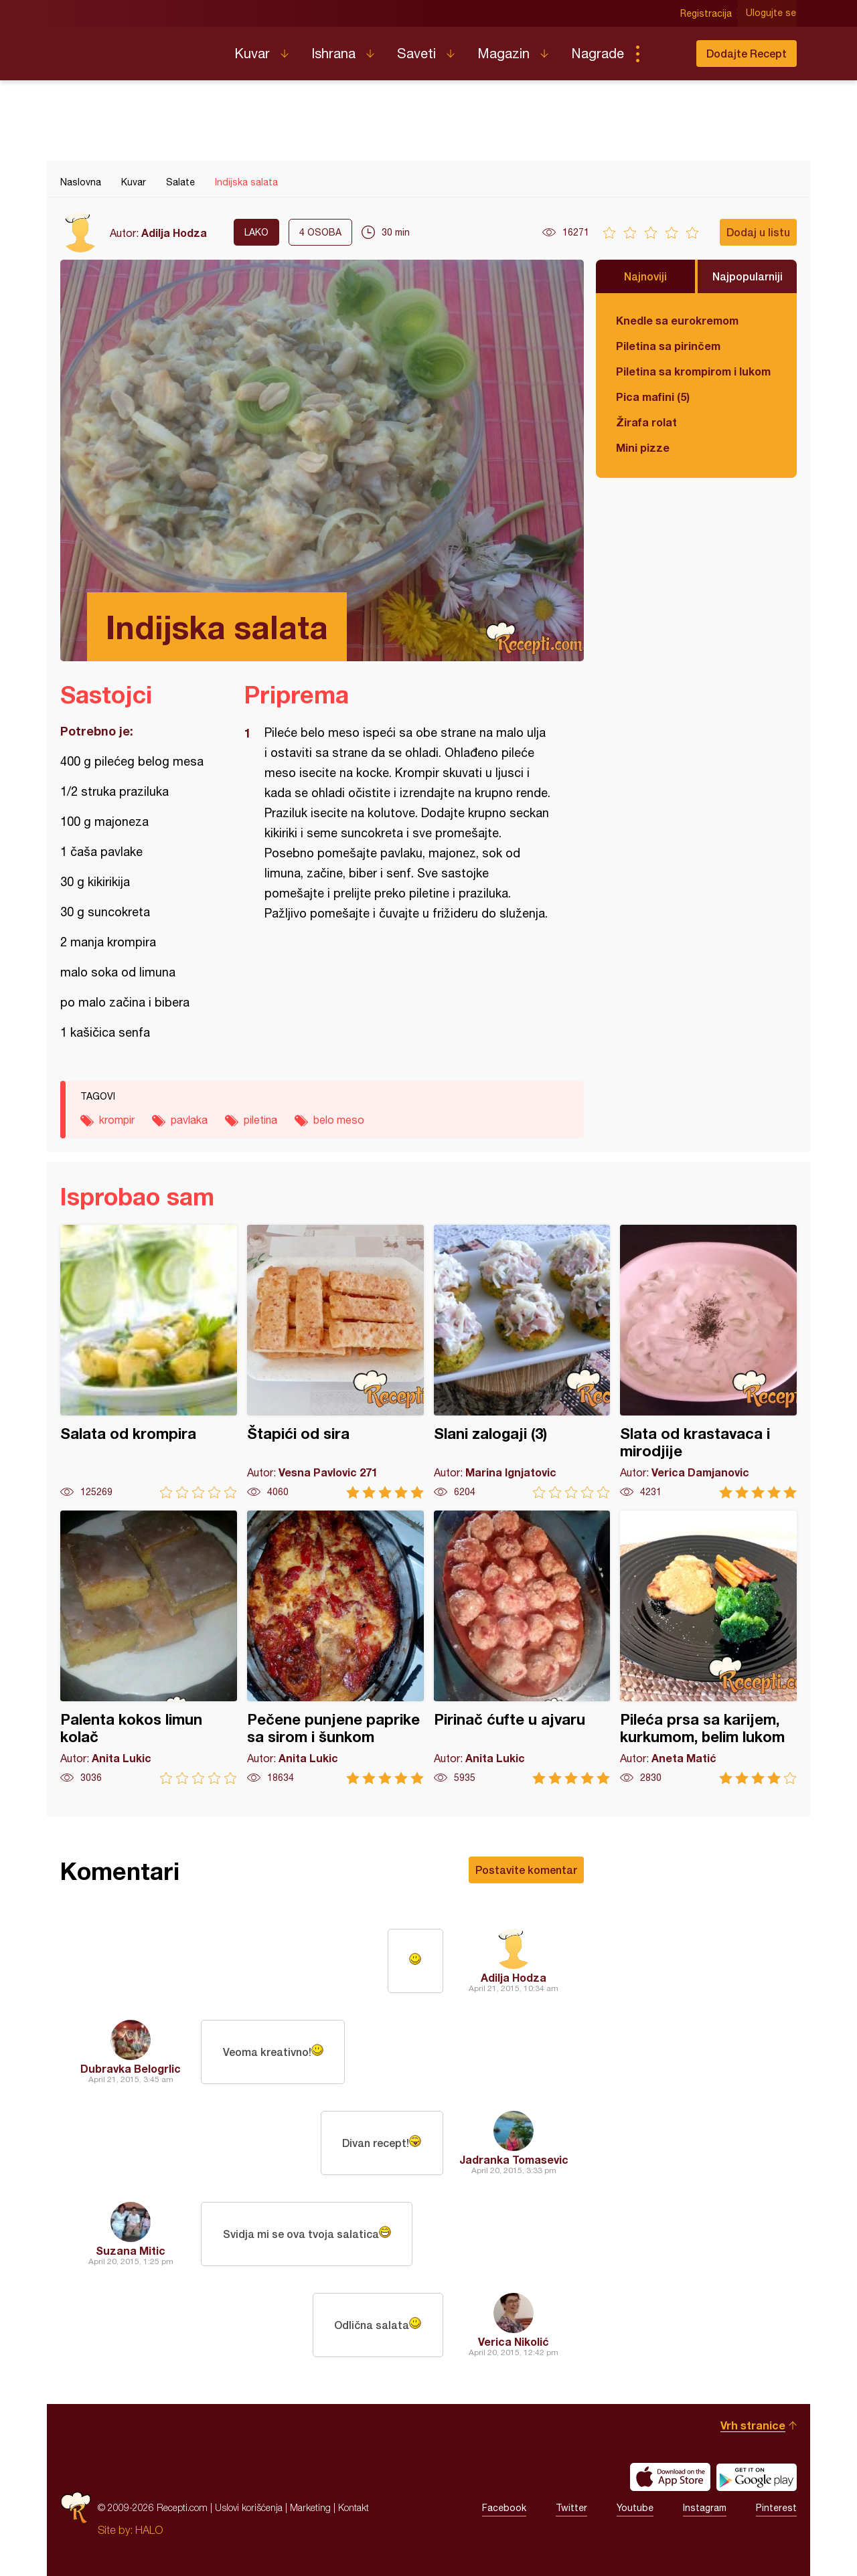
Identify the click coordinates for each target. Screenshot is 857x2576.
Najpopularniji (747, 276)
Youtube (635, 2507)
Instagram (704, 2507)
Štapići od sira (335, 1361)
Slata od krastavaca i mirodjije (708, 1361)
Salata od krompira (148, 1361)
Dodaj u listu (758, 232)
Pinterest (776, 2507)
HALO (149, 2530)
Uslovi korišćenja (249, 2507)
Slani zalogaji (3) (522, 1361)
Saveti (416, 53)
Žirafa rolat (646, 422)
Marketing (310, 2507)
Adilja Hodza (174, 232)
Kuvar (252, 53)
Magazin (503, 53)
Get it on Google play (756, 2477)
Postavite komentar (526, 1869)
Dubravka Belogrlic (130, 2068)
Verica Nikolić (513, 2341)
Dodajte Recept (746, 53)
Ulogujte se (772, 13)
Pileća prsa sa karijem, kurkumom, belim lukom (708, 1647)
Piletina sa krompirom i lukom (693, 371)
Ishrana (333, 53)
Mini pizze (643, 447)
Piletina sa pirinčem (668, 345)
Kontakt (353, 2507)
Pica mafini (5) (653, 396)
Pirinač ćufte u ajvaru (522, 1647)
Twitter (571, 2507)
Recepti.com (137, 48)
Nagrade (597, 53)
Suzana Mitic (130, 2250)
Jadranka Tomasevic (513, 2159)
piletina (260, 1120)
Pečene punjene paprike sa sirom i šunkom (335, 1647)
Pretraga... (664, 53)
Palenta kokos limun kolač (148, 1647)
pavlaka (189, 1120)
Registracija (706, 13)
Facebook (504, 2507)
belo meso (338, 1120)
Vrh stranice (752, 2425)
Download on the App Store (670, 2477)
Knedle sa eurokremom (677, 320)
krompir (117, 1120)
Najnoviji (645, 276)
